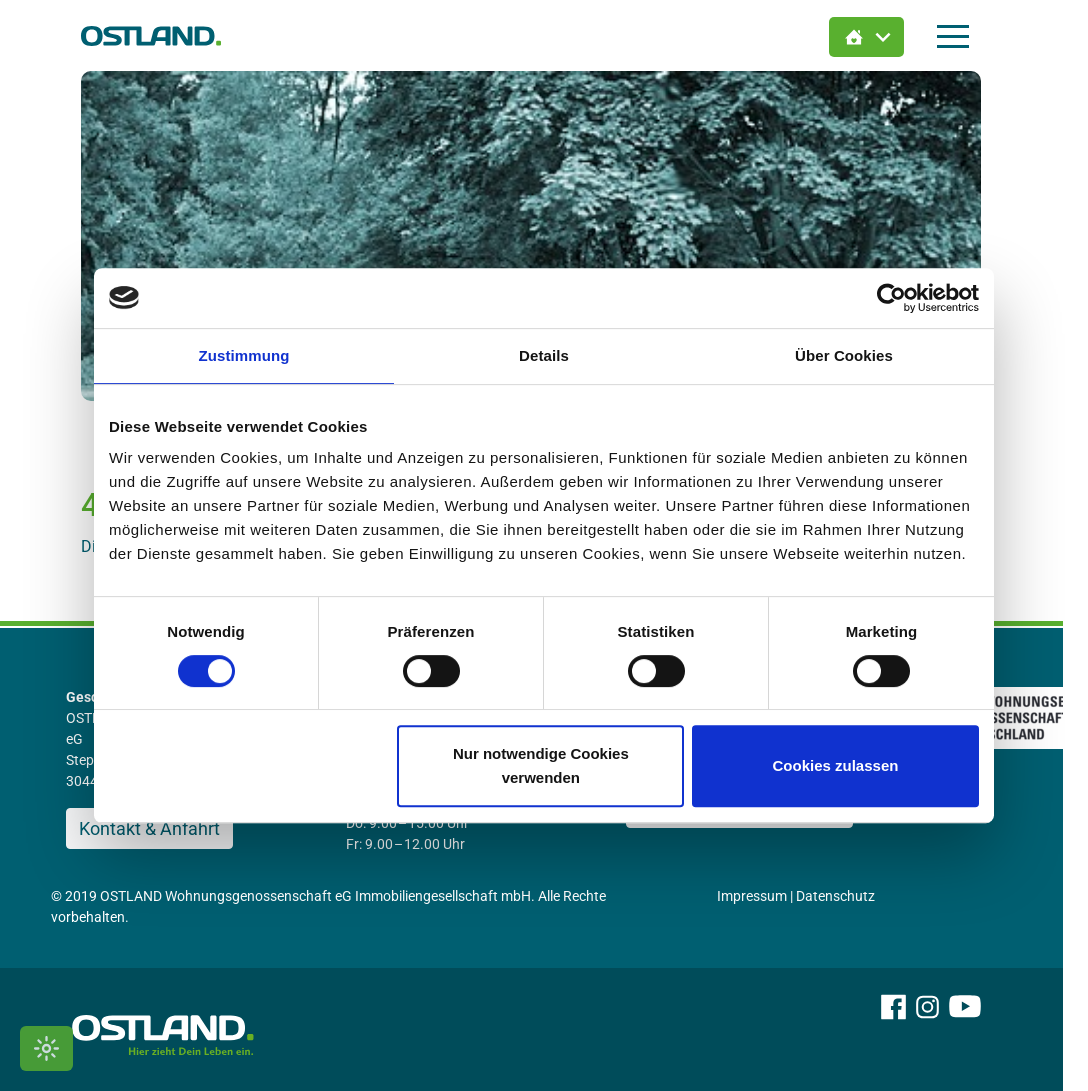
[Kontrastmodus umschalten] (46, 1048)
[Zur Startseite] (164, 35)
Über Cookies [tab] (844, 355)
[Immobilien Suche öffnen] (879, 37)
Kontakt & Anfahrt (162, 828)
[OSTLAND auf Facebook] (906, 1033)
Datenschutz (848, 896)
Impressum (765, 896)
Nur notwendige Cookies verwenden (541, 765)
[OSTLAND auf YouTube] (978, 1033)
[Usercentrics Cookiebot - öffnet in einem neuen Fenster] (891, 298)
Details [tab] (544, 355)
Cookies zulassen (836, 765)
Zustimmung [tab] (244, 355)
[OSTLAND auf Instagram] (940, 1033)
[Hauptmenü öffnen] (966, 36)
